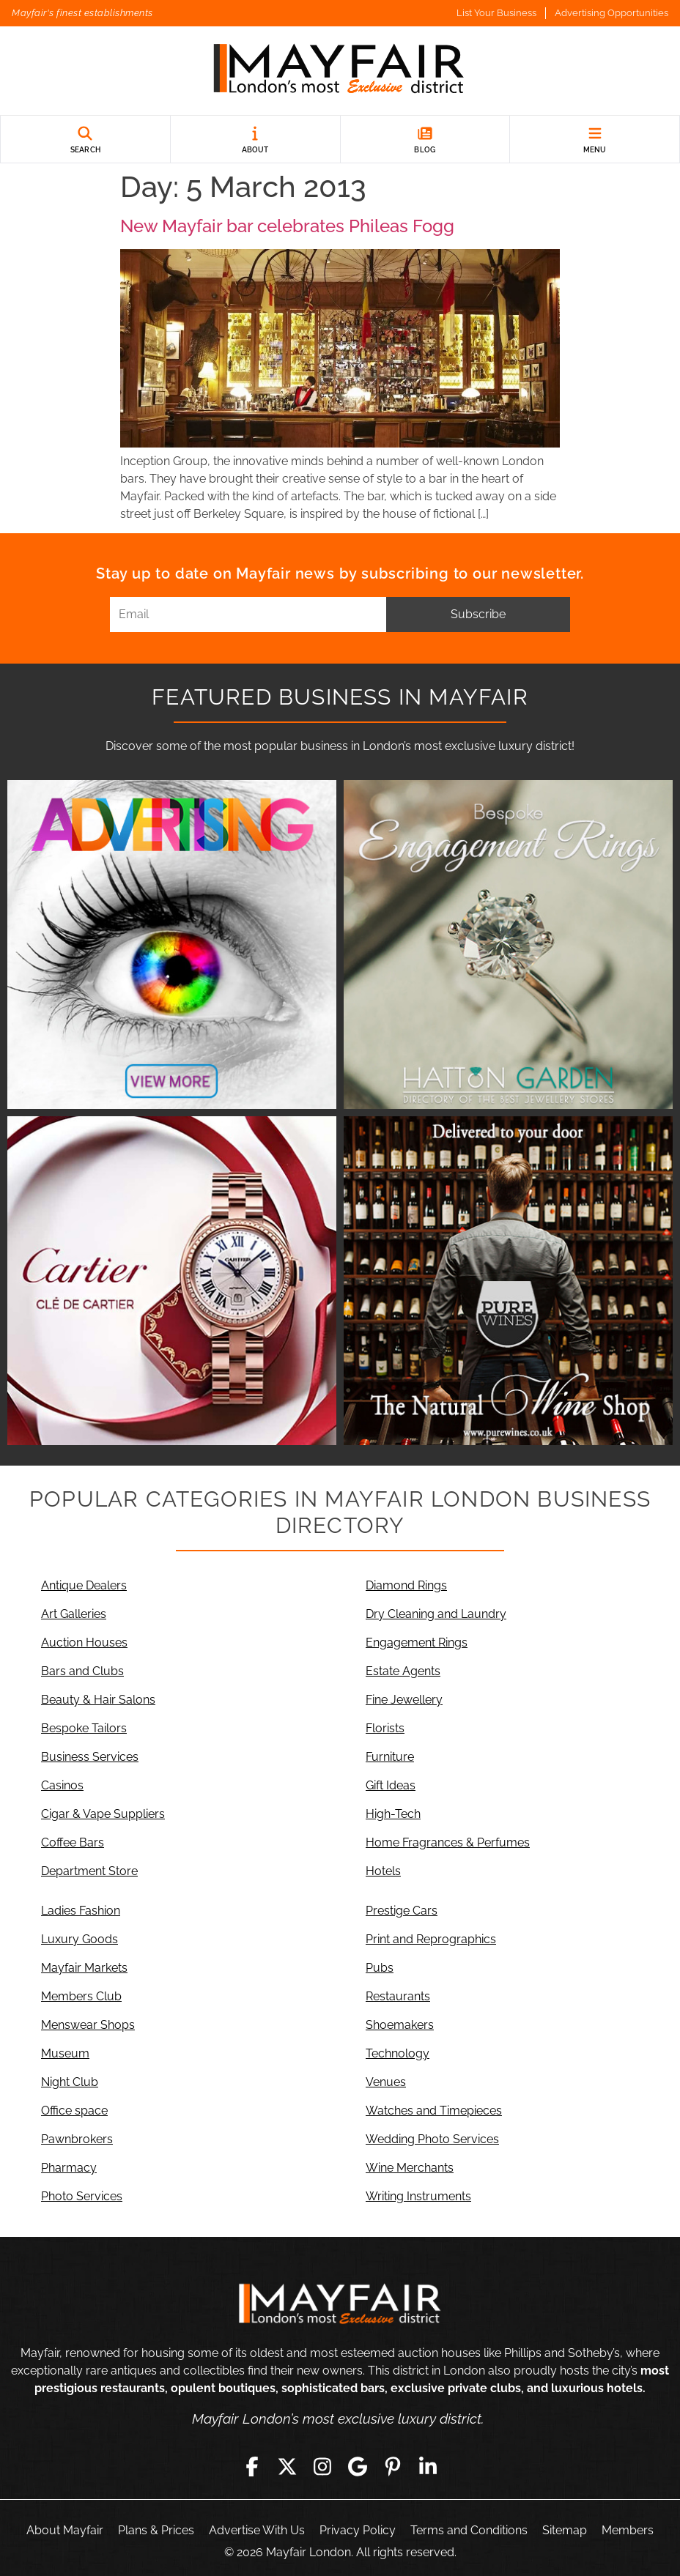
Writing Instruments (418, 2196)
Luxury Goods (79, 1939)
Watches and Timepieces (434, 2110)
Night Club (69, 2082)
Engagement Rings (417, 1642)
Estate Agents (403, 1671)
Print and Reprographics (431, 1939)
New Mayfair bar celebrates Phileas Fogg (287, 226)
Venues (386, 2082)
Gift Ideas (390, 1785)
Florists (385, 1728)
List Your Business (496, 12)
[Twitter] (287, 2466)
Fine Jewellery (404, 1700)
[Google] (357, 2466)
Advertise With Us (257, 2530)
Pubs (379, 1968)
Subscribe (478, 614)
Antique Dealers (84, 1585)
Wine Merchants (410, 2168)
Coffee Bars (72, 1842)
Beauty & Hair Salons (98, 1700)
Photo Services (81, 2196)
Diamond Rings (406, 1585)
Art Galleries (73, 1614)
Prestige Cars (401, 1911)
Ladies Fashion (80, 1911)
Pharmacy (69, 2168)
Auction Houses (84, 1642)
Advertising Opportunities (611, 12)
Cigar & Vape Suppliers (103, 1814)
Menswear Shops (88, 2025)
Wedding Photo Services (432, 2139)
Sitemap (564, 2530)
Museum (65, 2053)
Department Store (89, 1871)
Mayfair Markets (84, 1968)
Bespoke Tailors (84, 1728)
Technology (397, 2053)
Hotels (383, 1871)
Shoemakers (400, 2025)
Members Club (81, 1996)
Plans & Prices (156, 2530)
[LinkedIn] (427, 2466)
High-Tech (393, 1814)
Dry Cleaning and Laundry (436, 1614)
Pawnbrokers (77, 2139)
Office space (74, 2110)
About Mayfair (64, 2530)
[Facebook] (252, 2466)
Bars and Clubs (82, 1671)
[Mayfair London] (340, 70)
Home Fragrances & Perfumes (448, 1842)
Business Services (89, 1757)
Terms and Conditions (469, 2530)
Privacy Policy (357, 2530)
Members (628, 2530)
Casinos (62, 1785)
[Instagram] (322, 2466)
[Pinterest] (392, 2466)
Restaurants (398, 1996)
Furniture (390, 1757)
